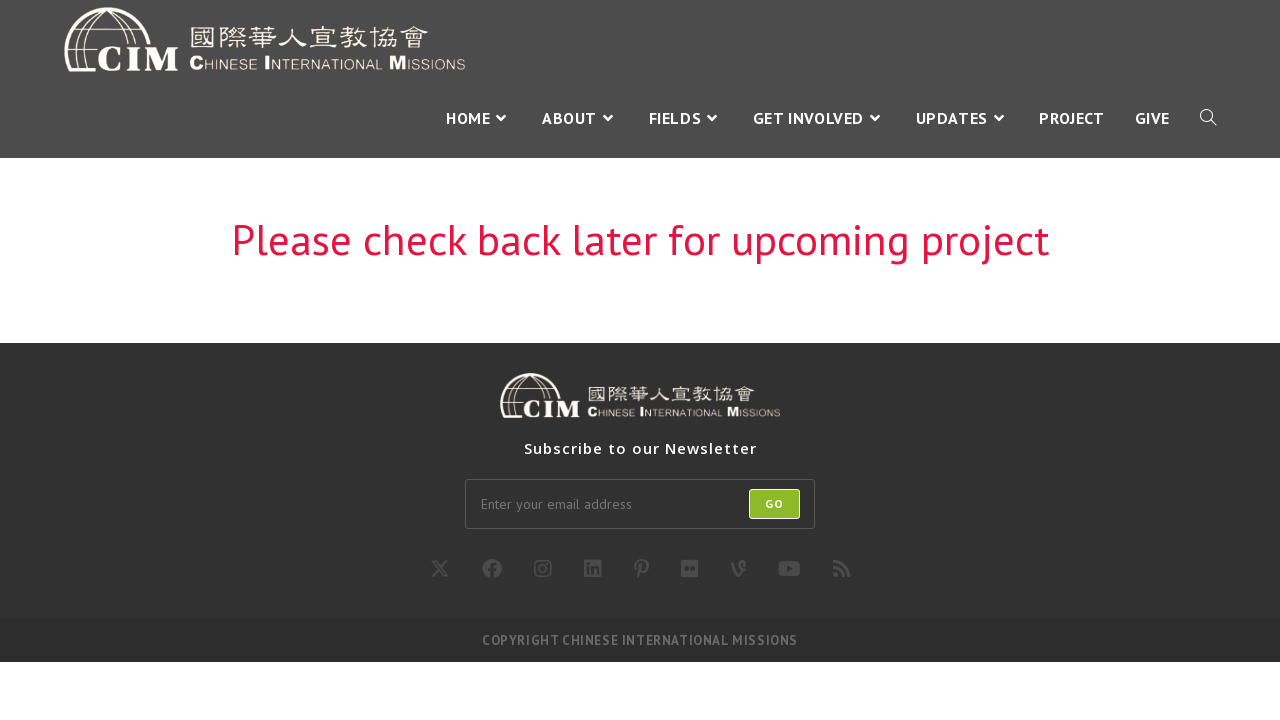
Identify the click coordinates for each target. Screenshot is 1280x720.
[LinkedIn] (593, 569)
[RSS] (842, 569)
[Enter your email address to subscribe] (640, 504)
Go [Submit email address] (774, 503)
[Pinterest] (641, 569)
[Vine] (738, 569)
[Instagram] (543, 569)
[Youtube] (789, 569)
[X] (440, 569)
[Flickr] (690, 569)
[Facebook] (492, 569)
